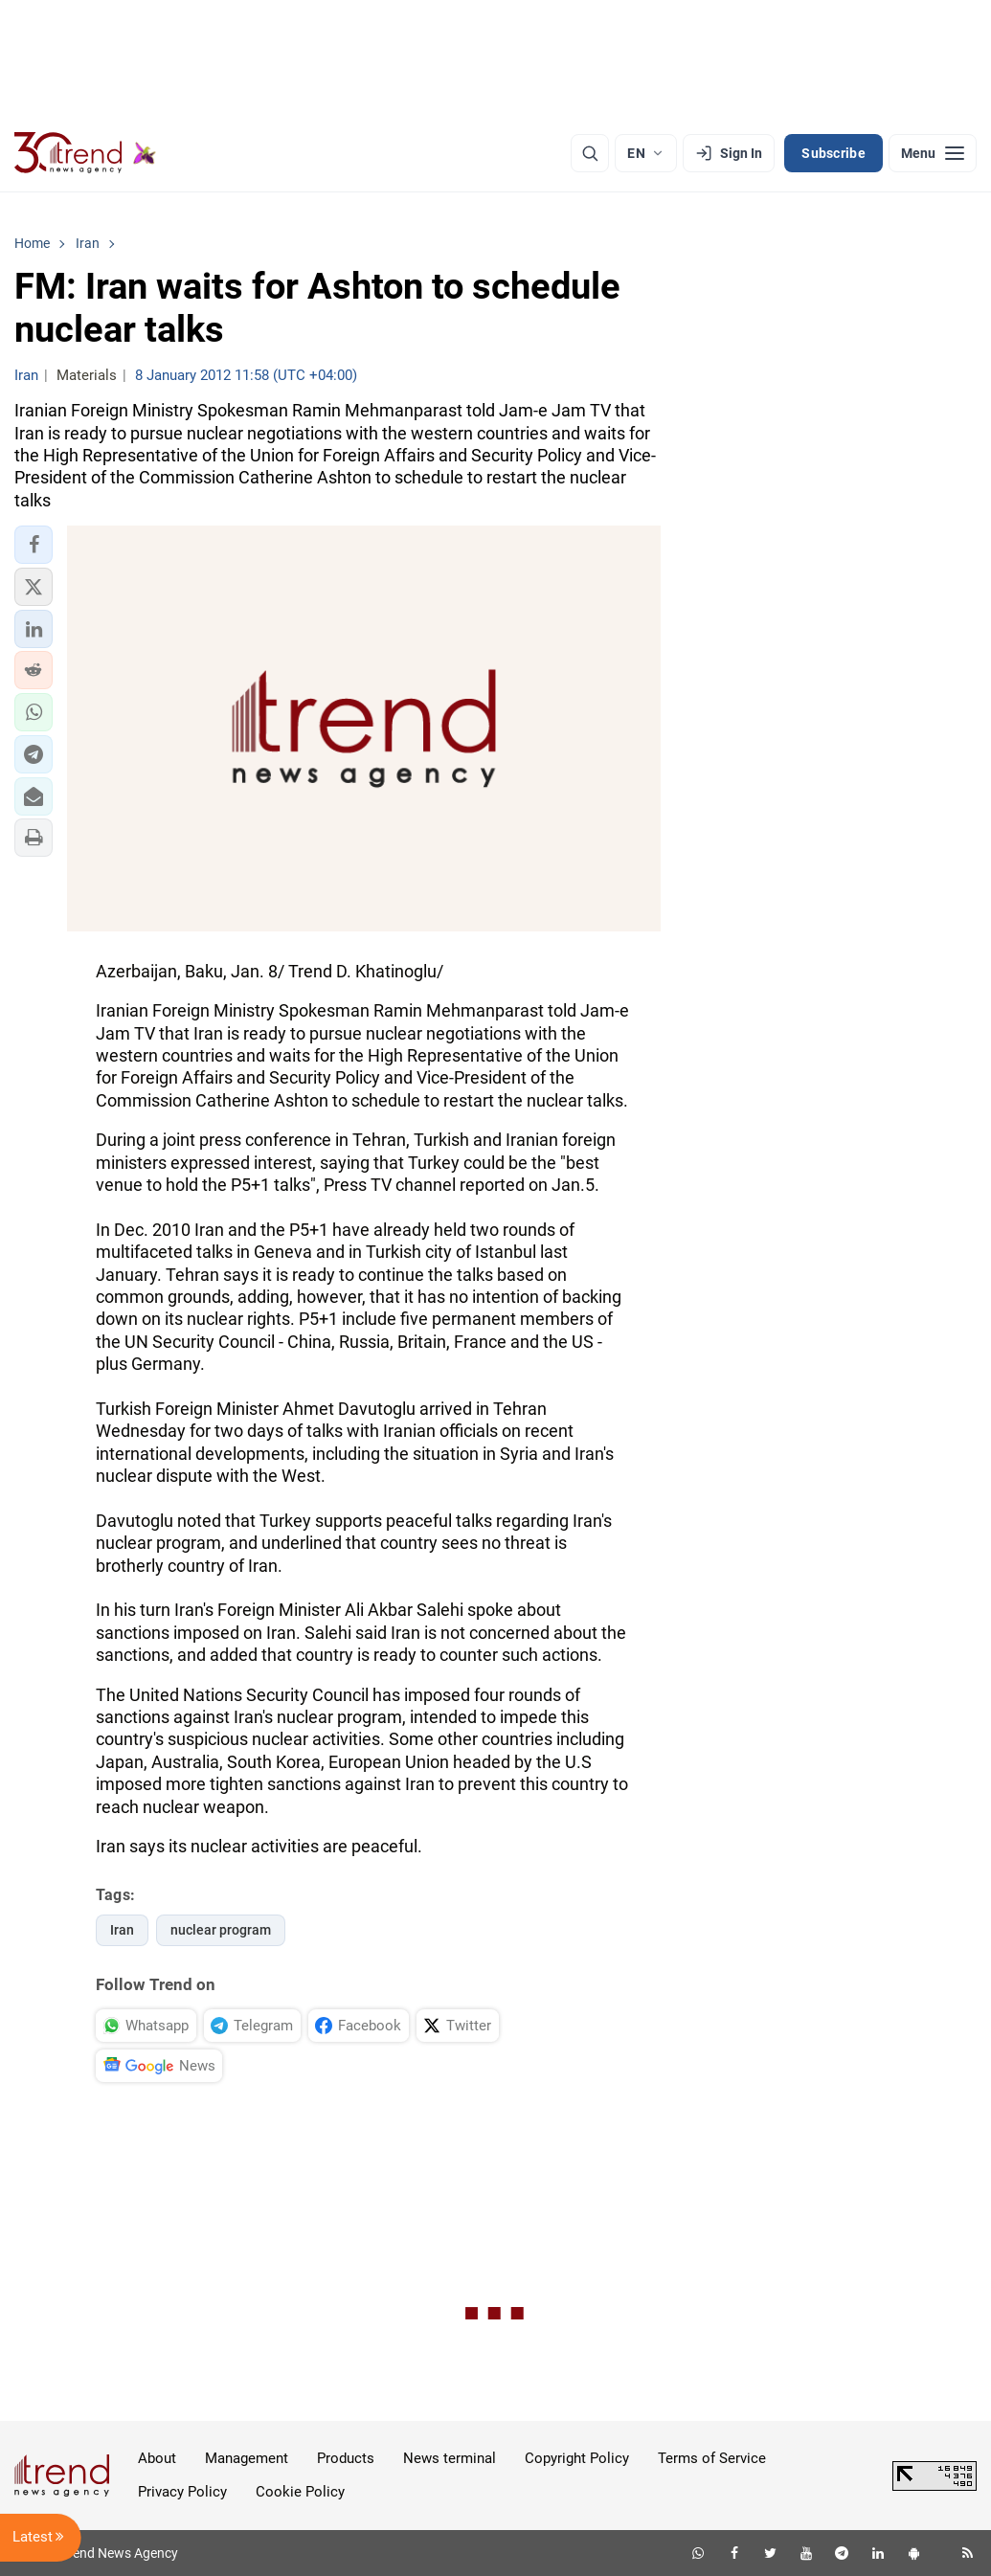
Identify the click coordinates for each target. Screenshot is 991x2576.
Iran (122, 1930)
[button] (33, 544)
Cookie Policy (300, 2491)
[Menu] (933, 153)
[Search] (590, 153)
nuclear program (220, 1930)
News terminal (449, 2458)
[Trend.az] (85, 153)
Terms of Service (712, 2458)
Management (246, 2458)
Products (345, 2458)
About (157, 2458)
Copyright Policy (577, 2458)
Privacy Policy (182, 2491)
